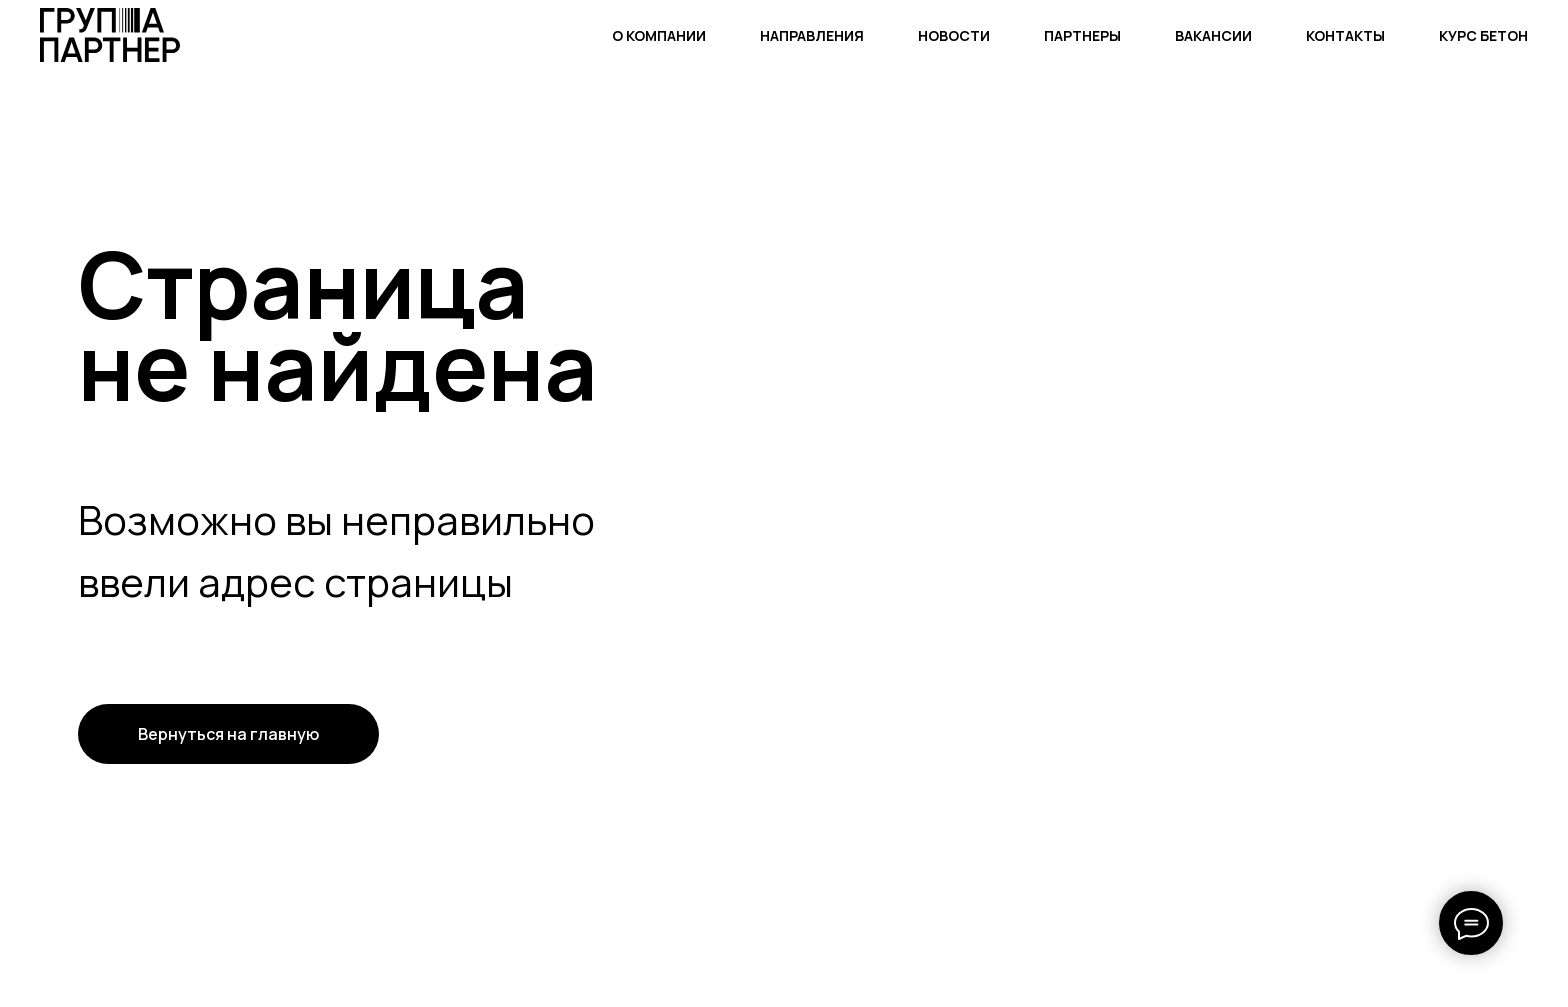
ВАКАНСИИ (1213, 35)
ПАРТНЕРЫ (1082, 35)
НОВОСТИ (954, 35)
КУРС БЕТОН (1483, 35)
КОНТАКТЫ (1345, 35)
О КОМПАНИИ (659, 35)
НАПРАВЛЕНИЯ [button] (812, 35)
